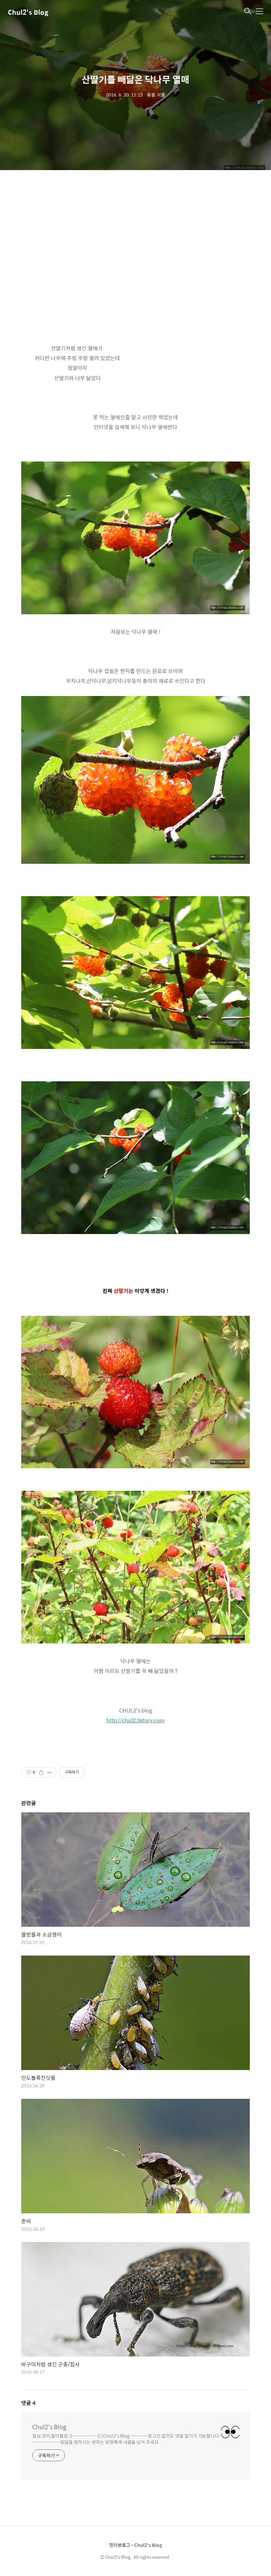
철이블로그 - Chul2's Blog (135, 2545)
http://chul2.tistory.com (135, 1720)
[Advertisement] (135, 242)
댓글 (28, 2403)
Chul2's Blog (28, 12)
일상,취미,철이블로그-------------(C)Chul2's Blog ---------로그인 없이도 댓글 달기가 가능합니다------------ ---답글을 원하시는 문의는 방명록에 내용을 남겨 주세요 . (126, 2438)
